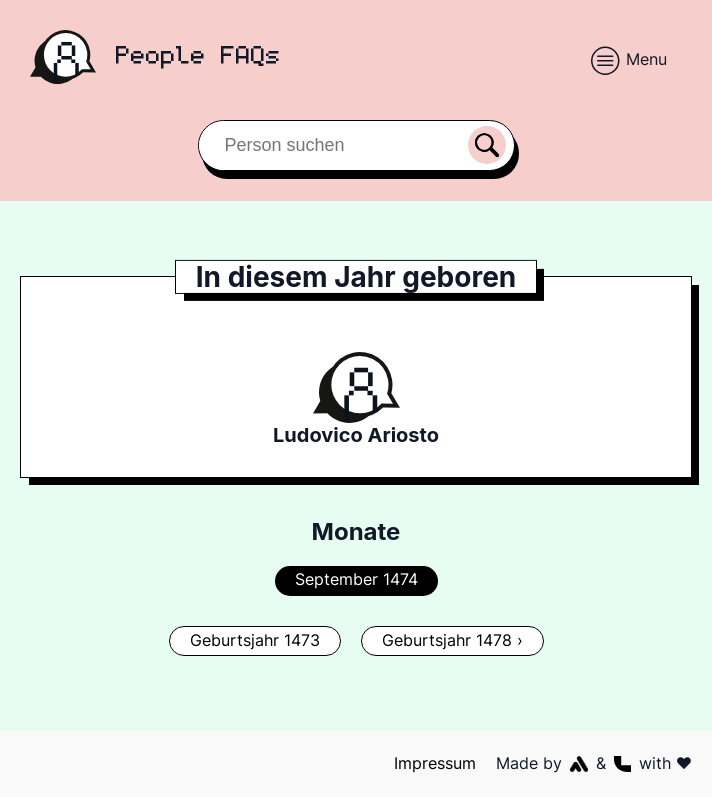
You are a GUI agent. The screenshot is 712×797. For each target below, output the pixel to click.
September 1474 (356, 579)
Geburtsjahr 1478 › (451, 640)
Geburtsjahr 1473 (255, 640)
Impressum (436, 763)
